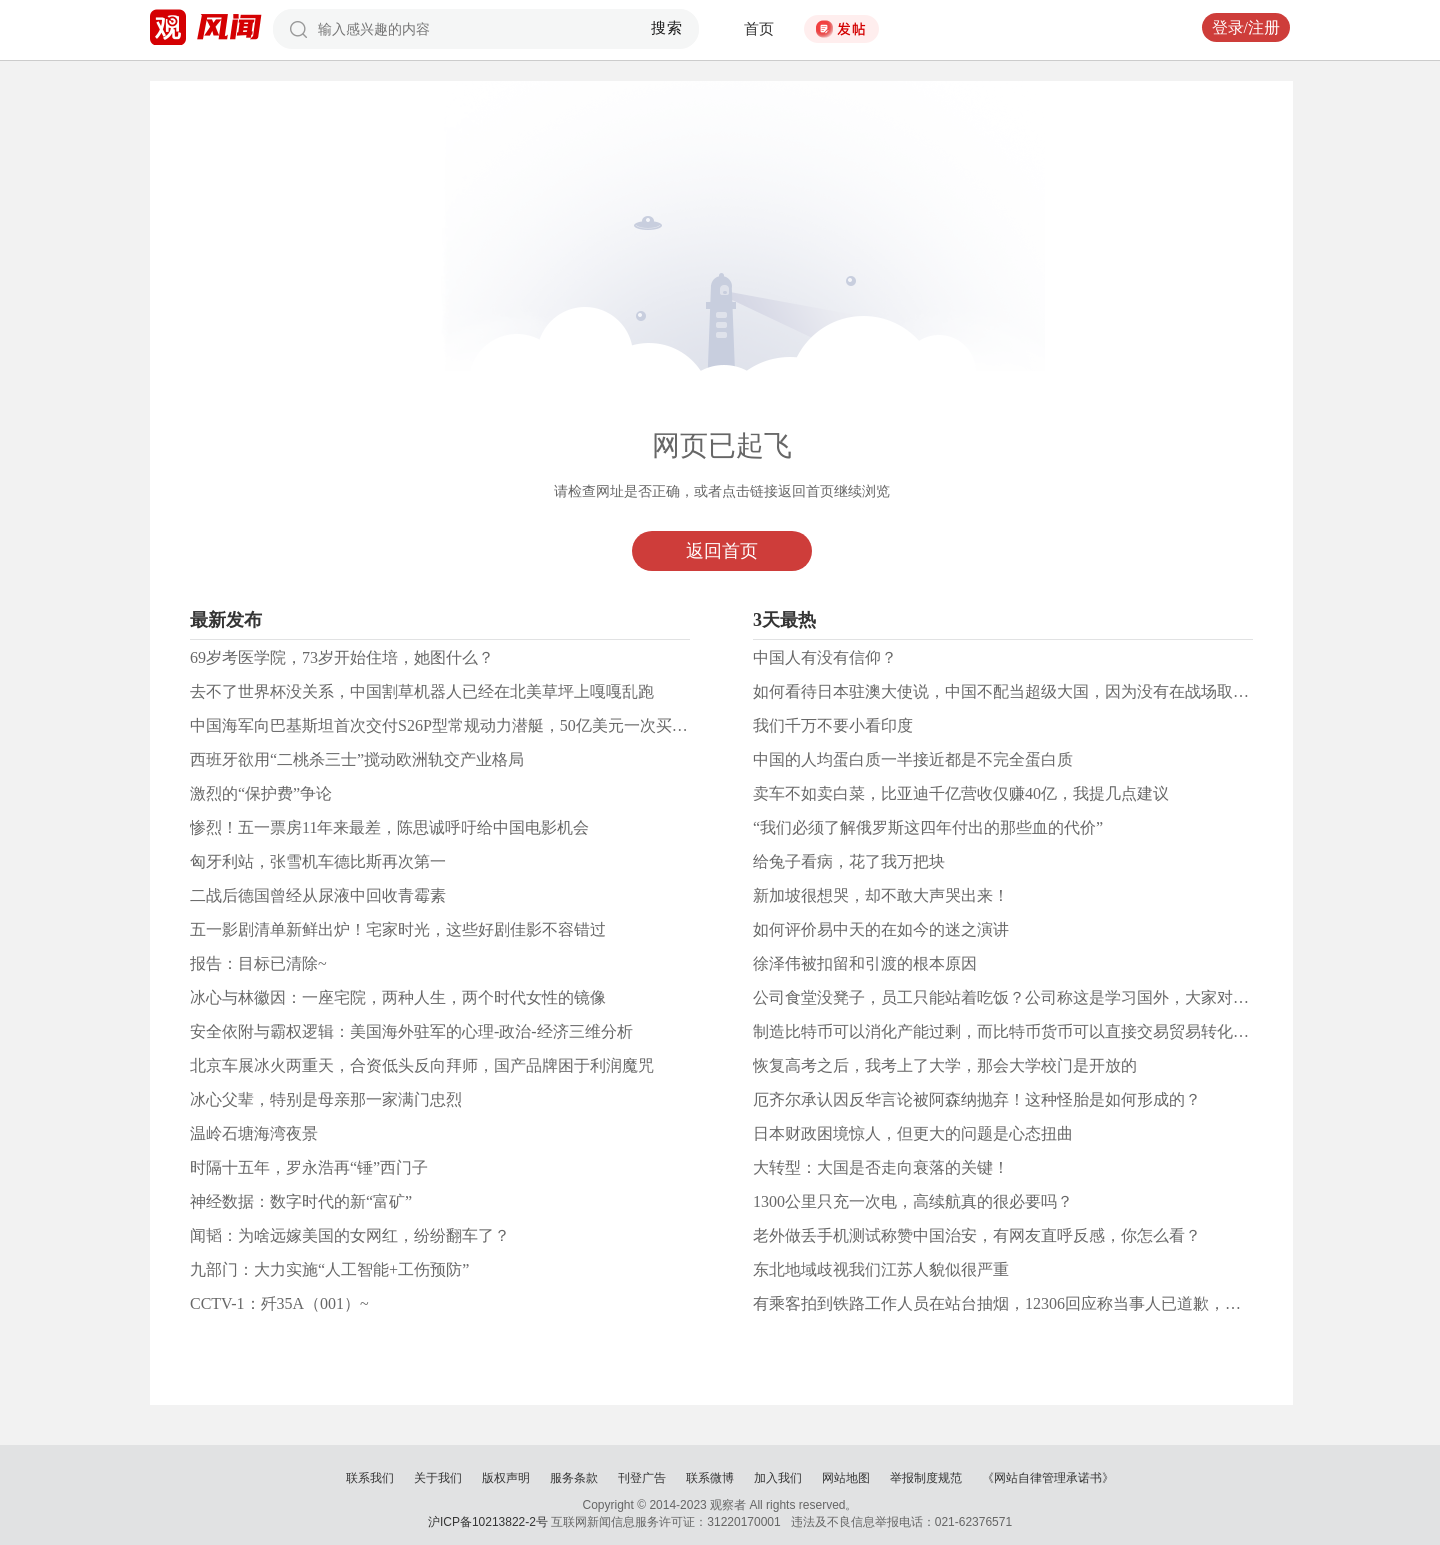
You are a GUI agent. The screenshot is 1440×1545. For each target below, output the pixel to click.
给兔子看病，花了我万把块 (849, 861)
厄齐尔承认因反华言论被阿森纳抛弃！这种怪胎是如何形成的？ (977, 1099)
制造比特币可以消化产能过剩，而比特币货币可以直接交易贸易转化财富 (1009, 1031)
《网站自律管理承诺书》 (1048, 1478)
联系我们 (370, 1478)
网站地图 (846, 1478)
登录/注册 (1246, 27)
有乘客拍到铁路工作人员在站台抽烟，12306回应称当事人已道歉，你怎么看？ (1029, 1303)
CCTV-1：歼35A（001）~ (279, 1303)
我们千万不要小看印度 (833, 725)
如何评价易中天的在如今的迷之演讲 (881, 929)
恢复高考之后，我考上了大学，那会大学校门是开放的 (945, 1065)
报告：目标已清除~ (258, 963)
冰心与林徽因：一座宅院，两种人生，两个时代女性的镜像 (398, 997)
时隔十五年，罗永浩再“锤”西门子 (309, 1167)
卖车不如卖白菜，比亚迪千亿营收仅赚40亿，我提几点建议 (961, 793)
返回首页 (722, 551)
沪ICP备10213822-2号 (488, 1522)
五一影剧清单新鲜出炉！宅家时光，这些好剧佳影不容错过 (398, 929)
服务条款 (574, 1478)
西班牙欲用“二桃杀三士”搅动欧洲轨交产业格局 (357, 759)
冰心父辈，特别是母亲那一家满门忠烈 (326, 1099)
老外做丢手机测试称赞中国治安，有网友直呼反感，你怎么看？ (977, 1235)
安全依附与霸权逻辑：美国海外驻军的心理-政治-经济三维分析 (411, 1031)
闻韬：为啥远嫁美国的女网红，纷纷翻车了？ (350, 1235)
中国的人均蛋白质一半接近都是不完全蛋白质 (913, 759)
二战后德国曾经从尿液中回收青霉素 (318, 895)
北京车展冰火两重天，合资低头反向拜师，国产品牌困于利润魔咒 (422, 1065)
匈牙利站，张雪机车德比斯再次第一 (318, 861)
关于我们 (438, 1478)
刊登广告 (642, 1478)
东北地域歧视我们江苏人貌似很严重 (881, 1269)
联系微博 (710, 1478)
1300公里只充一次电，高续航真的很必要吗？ (913, 1201)
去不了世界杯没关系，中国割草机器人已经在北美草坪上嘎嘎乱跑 (422, 691)
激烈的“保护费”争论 (261, 793)
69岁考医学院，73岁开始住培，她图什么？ (342, 657)
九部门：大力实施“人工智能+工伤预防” (329, 1269)
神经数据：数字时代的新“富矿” (301, 1201)
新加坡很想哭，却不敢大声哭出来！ (881, 895)
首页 (759, 29)
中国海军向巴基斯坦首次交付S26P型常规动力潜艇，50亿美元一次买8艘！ (451, 725)
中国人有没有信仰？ (825, 657)
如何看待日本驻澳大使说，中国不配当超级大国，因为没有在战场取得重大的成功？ (1049, 691)
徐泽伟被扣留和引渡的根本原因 (865, 963)
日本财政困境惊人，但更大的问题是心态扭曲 (913, 1133)
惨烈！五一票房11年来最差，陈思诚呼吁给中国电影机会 (389, 827)
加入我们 (778, 1478)
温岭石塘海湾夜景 (254, 1133)
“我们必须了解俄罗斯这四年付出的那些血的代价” (928, 827)
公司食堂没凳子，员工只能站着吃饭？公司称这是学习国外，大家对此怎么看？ (1033, 997)
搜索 (667, 28)
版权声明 (506, 1478)
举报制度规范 (926, 1478)
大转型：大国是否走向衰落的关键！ (881, 1167)
